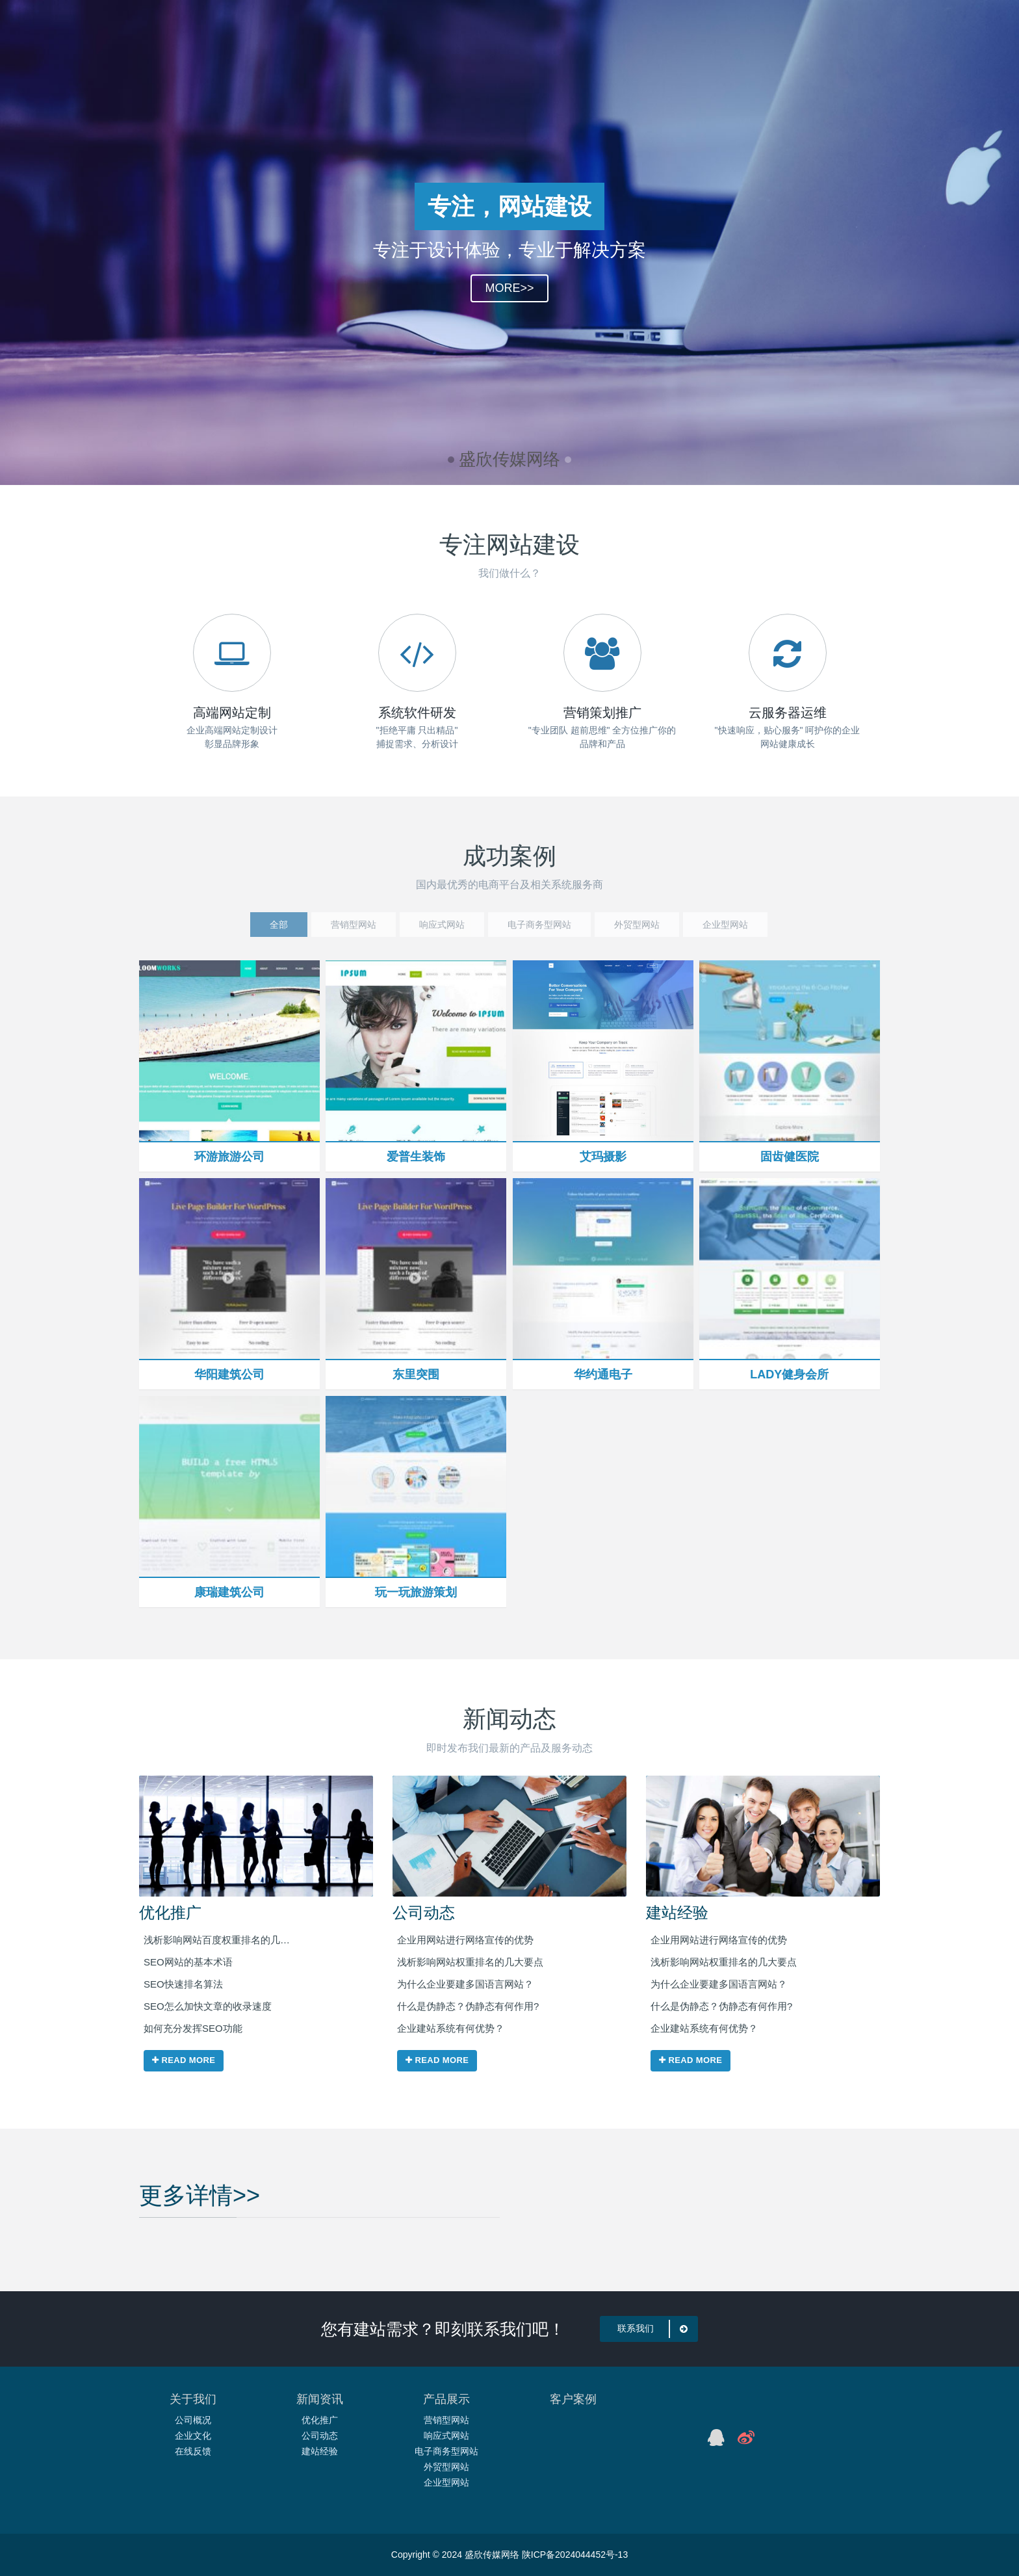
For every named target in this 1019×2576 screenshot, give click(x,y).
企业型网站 (446, 2482)
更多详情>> (199, 2160)
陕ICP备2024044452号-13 (575, 2554)
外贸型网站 (446, 2467)
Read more (183, 2061)
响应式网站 (446, 2435)
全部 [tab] (279, 924)
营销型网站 (446, 2420)
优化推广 (170, 1912)
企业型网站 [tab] (725, 924)
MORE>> (509, 297)
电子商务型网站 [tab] (539, 924)
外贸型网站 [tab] (637, 924)
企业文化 (193, 2435)
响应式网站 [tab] (442, 924)
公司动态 (424, 1912)
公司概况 (193, 2420)
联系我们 (654, 2329)
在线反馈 (193, 2451)
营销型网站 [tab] (353, 924)
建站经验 (677, 1912)
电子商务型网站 (446, 2451)
